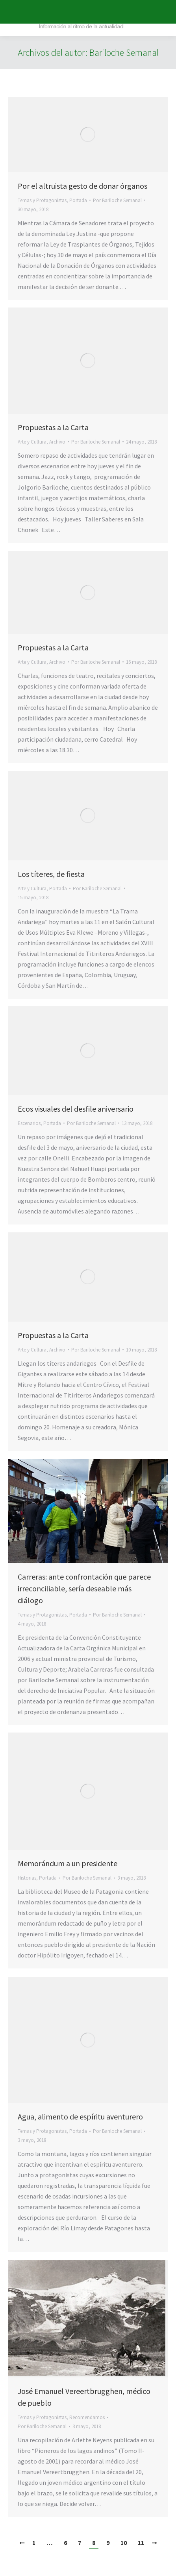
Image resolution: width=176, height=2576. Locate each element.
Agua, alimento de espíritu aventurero (80, 2116)
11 (141, 2543)
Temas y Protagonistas (42, 200)
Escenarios (29, 1123)
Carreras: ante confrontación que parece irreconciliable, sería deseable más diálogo (84, 1588)
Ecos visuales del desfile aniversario (75, 1109)
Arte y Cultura (32, 441)
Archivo (57, 441)
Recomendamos (87, 2417)
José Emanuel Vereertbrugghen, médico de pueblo (84, 2397)
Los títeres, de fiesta (51, 874)
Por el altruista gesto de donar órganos (82, 186)
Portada (78, 200)
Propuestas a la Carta (53, 427)
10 (123, 2543)
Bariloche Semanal (124, 52)
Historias (27, 1877)
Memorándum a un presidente (67, 1863)
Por (117, 200)
